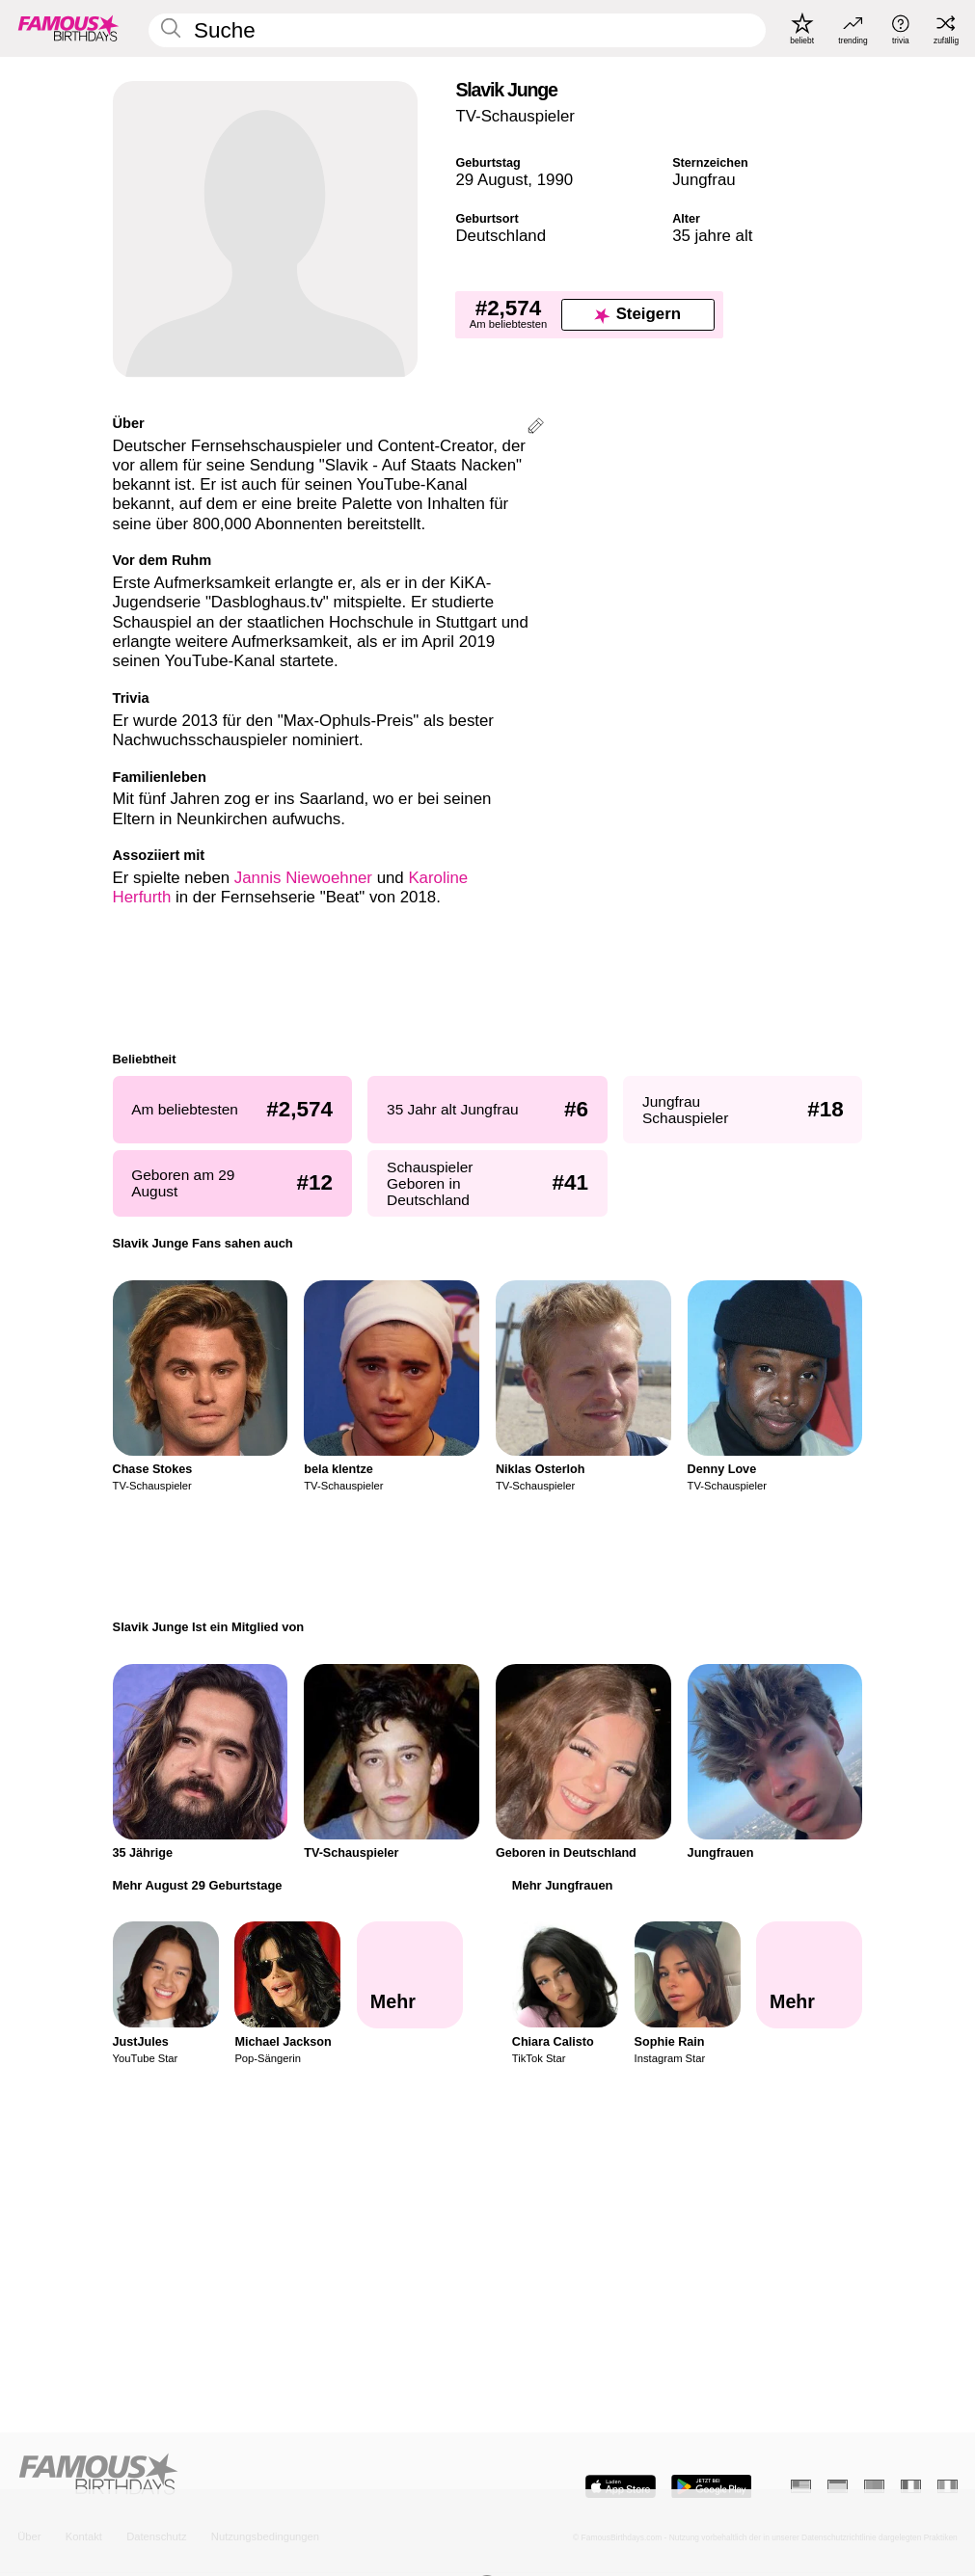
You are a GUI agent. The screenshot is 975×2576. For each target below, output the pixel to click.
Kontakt (84, 2536)
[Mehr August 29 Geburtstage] (410, 1974)
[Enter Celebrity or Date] (457, 30)
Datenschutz (156, 2536)
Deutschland (500, 236)
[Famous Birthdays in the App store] (621, 2487)
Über (29, 2536)
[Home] (248, 2475)
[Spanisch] (837, 2486)
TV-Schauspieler (514, 116)
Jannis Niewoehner (303, 878)
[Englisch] (801, 2486)
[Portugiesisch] (874, 2486)
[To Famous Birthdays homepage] (68, 28)
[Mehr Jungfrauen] (809, 1974)
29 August (491, 180)
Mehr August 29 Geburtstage (198, 1885)
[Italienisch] (947, 2486)
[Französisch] (911, 2486)
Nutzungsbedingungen (265, 2536)
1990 (555, 180)
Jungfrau (704, 180)
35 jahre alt (712, 236)
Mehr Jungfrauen (562, 1885)
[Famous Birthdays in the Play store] (711, 2487)
